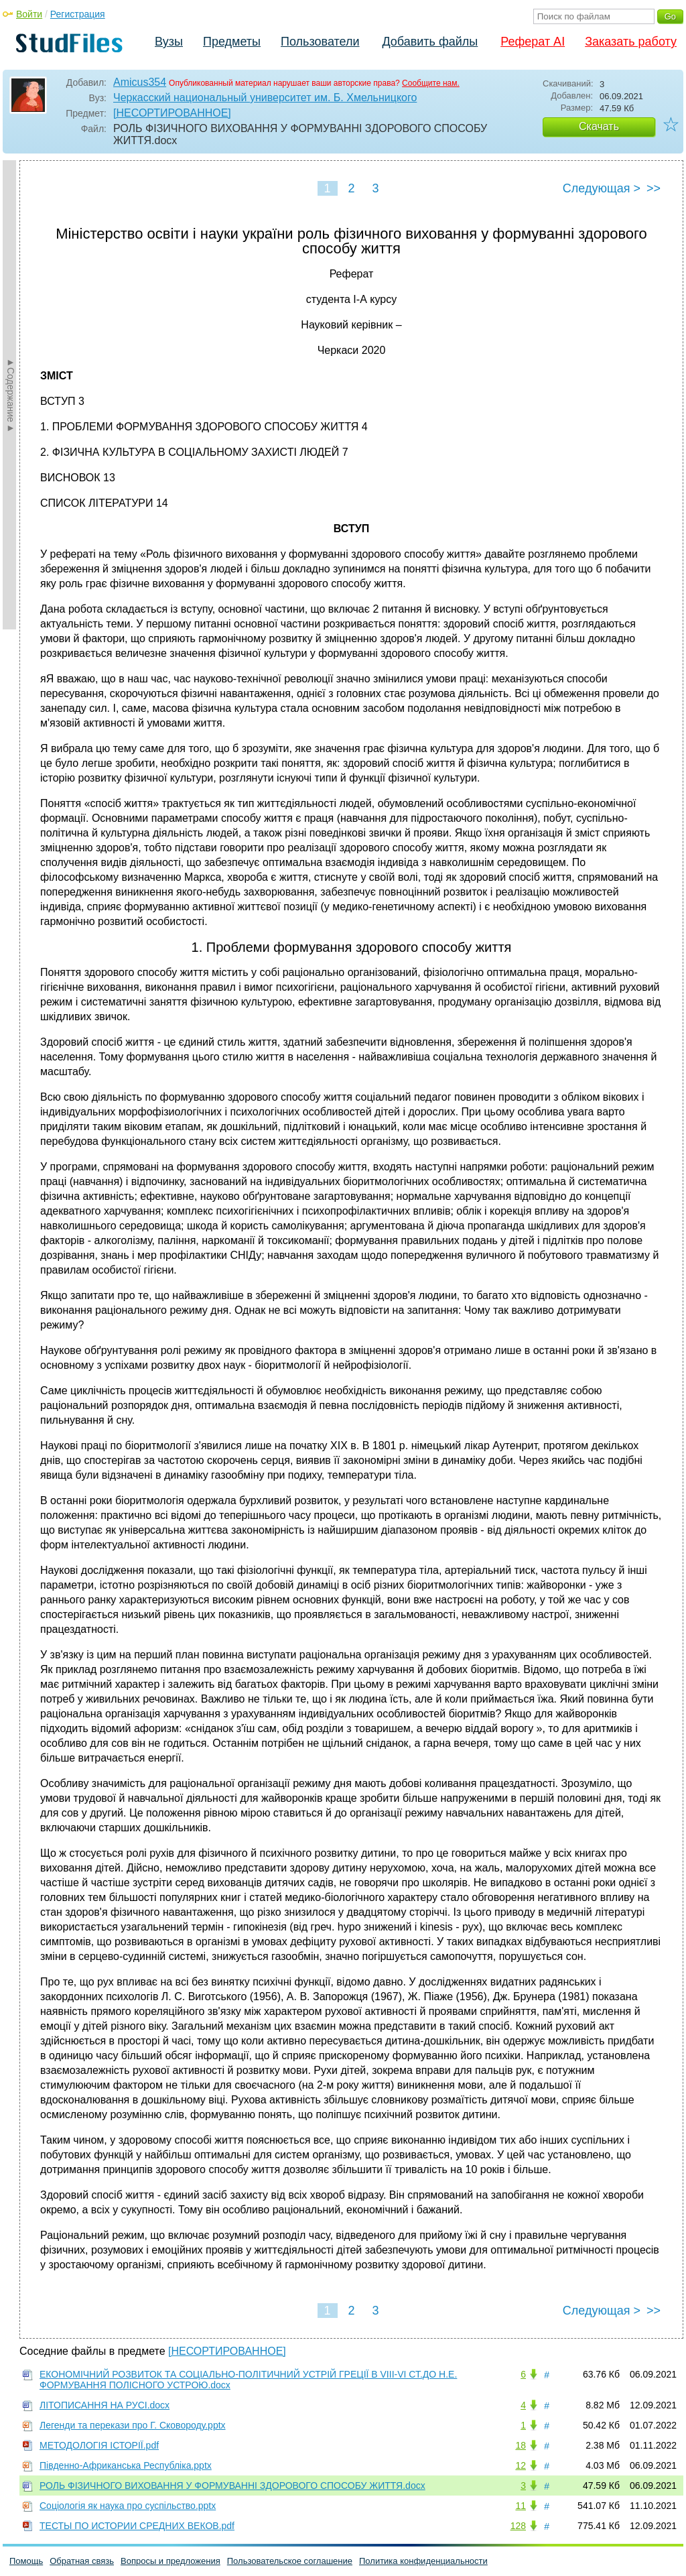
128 (518, 2525)
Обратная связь (82, 2561)
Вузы (169, 41)
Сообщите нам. (431, 83)
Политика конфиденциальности (423, 2561)
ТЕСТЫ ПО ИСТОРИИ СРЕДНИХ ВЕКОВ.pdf (137, 2525)
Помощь (26, 2561)
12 (520, 2465)
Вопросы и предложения (170, 2561)
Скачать (599, 126)
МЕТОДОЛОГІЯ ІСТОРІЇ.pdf (99, 2445)
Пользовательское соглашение (289, 2561)
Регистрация (77, 14)
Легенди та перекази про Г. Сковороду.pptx (133, 2425)
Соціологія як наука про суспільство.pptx (128, 2505)
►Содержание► (10, 395)
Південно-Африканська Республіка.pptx (126, 2465)
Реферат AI (532, 41)
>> (653, 188)
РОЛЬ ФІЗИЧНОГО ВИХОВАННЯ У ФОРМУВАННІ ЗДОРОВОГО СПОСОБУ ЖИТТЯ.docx (232, 2485)
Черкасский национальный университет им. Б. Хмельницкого (265, 97)
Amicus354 (139, 82)
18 (520, 2445)
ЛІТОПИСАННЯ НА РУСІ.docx (104, 2405)
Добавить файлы (430, 41)
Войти (29, 14)
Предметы (232, 41)
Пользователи (320, 41)
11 (520, 2505)
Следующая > (601, 188)
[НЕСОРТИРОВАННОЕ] (172, 113)
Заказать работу (631, 41)
